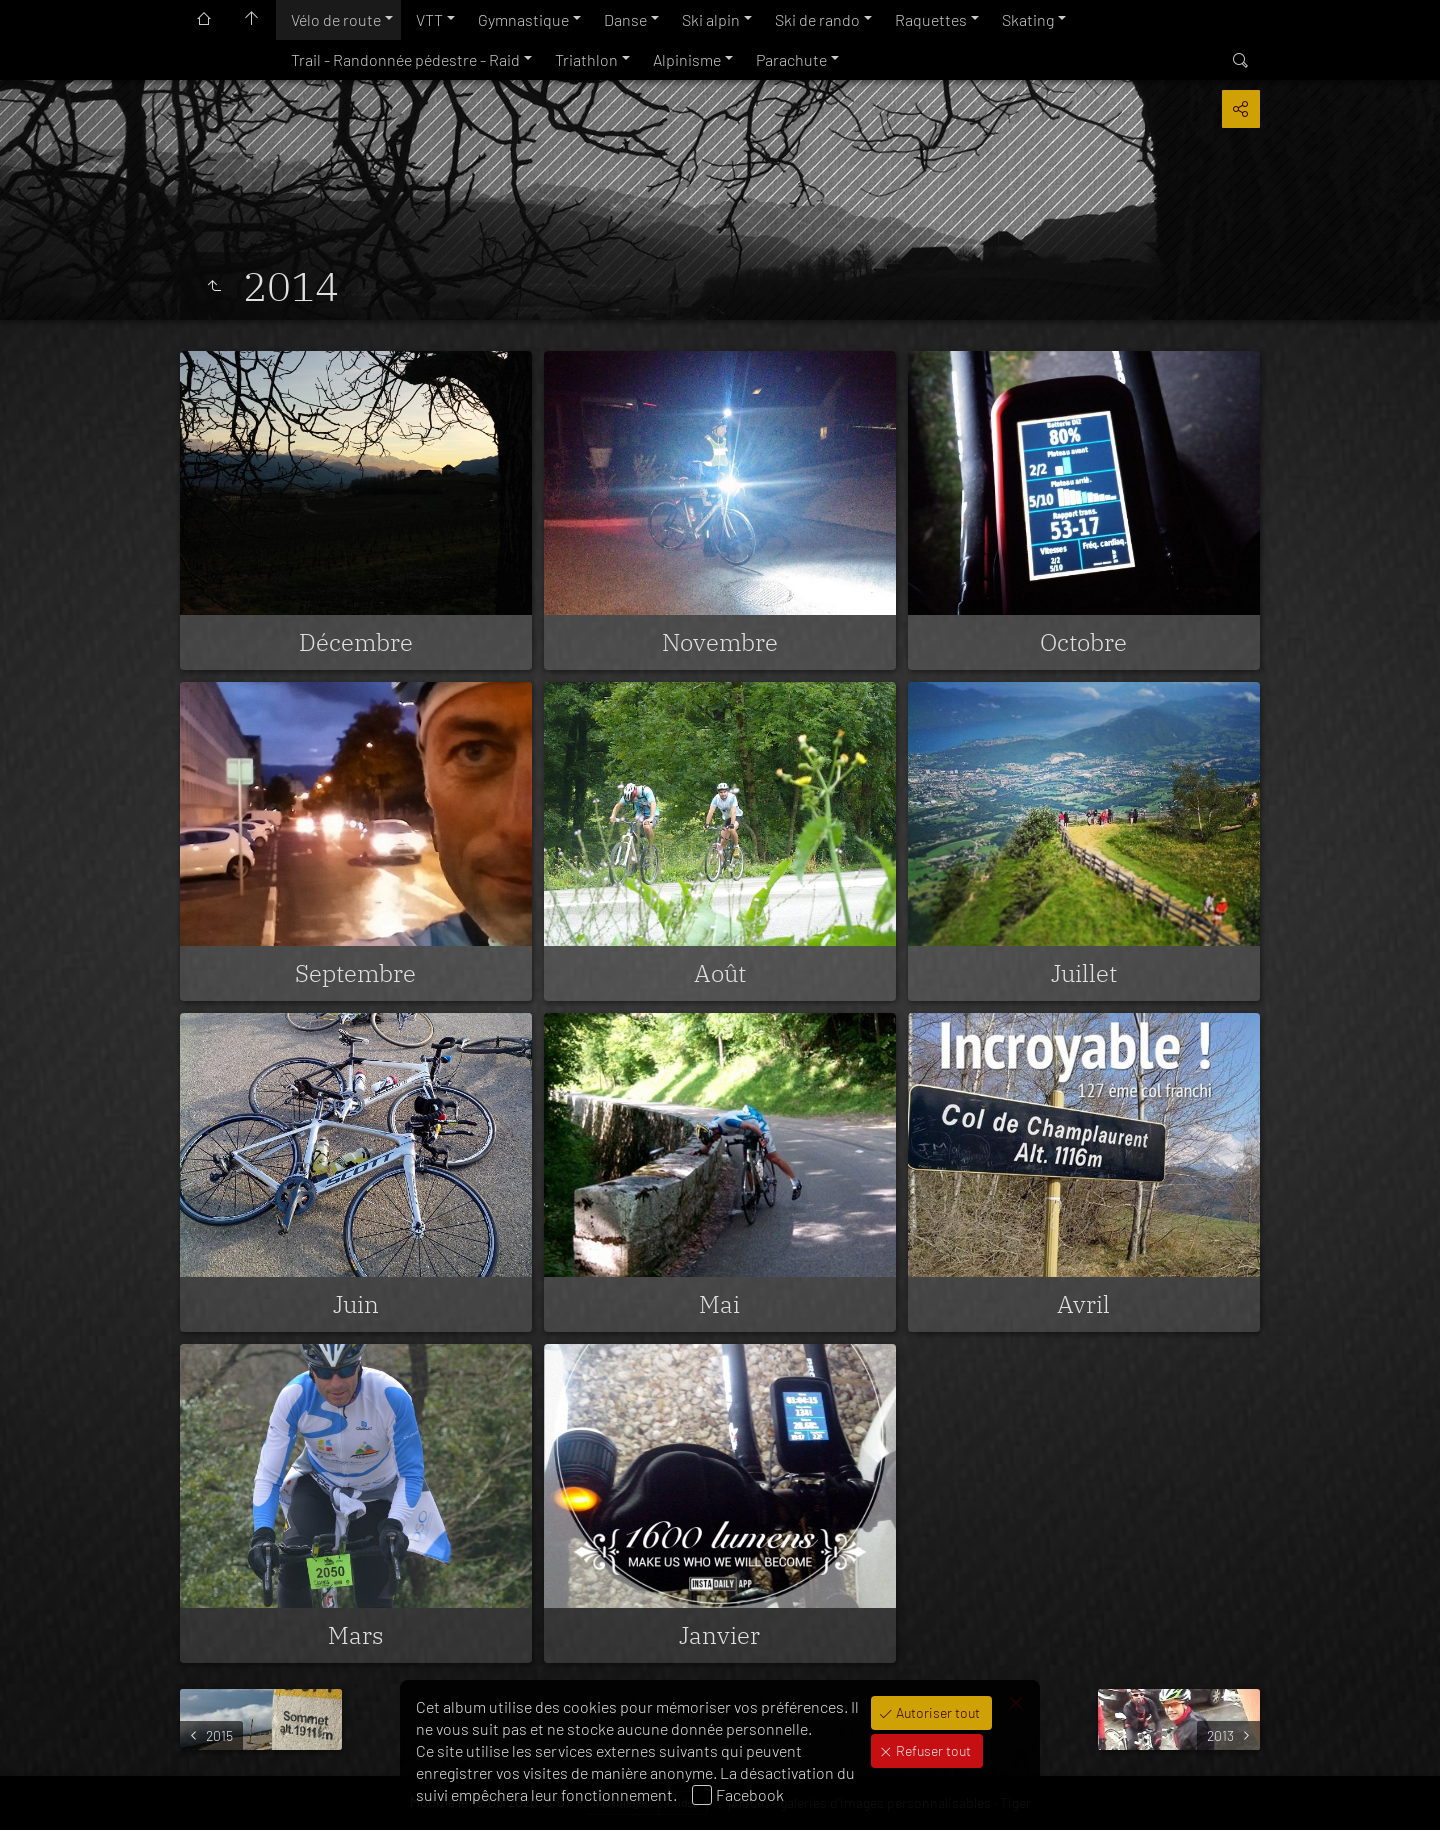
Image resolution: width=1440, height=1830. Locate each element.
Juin (356, 1304)
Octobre (1083, 642)
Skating (1028, 19)
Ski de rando (817, 19)
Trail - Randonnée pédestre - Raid (405, 59)
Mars (356, 1635)
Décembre (356, 642)
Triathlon (586, 59)
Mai (719, 1304)
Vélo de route (336, 19)
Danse (625, 19)
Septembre (355, 973)
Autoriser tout (936, 1712)
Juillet (1084, 973)
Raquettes (931, 19)
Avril (1083, 1304)
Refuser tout (932, 1750)
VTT (429, 19)
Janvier (719, 1635)
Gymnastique (523, 19)
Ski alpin (711, 19)
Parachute (791, 59)
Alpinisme (687, 59)
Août (720, 973)
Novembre (720, 642)
